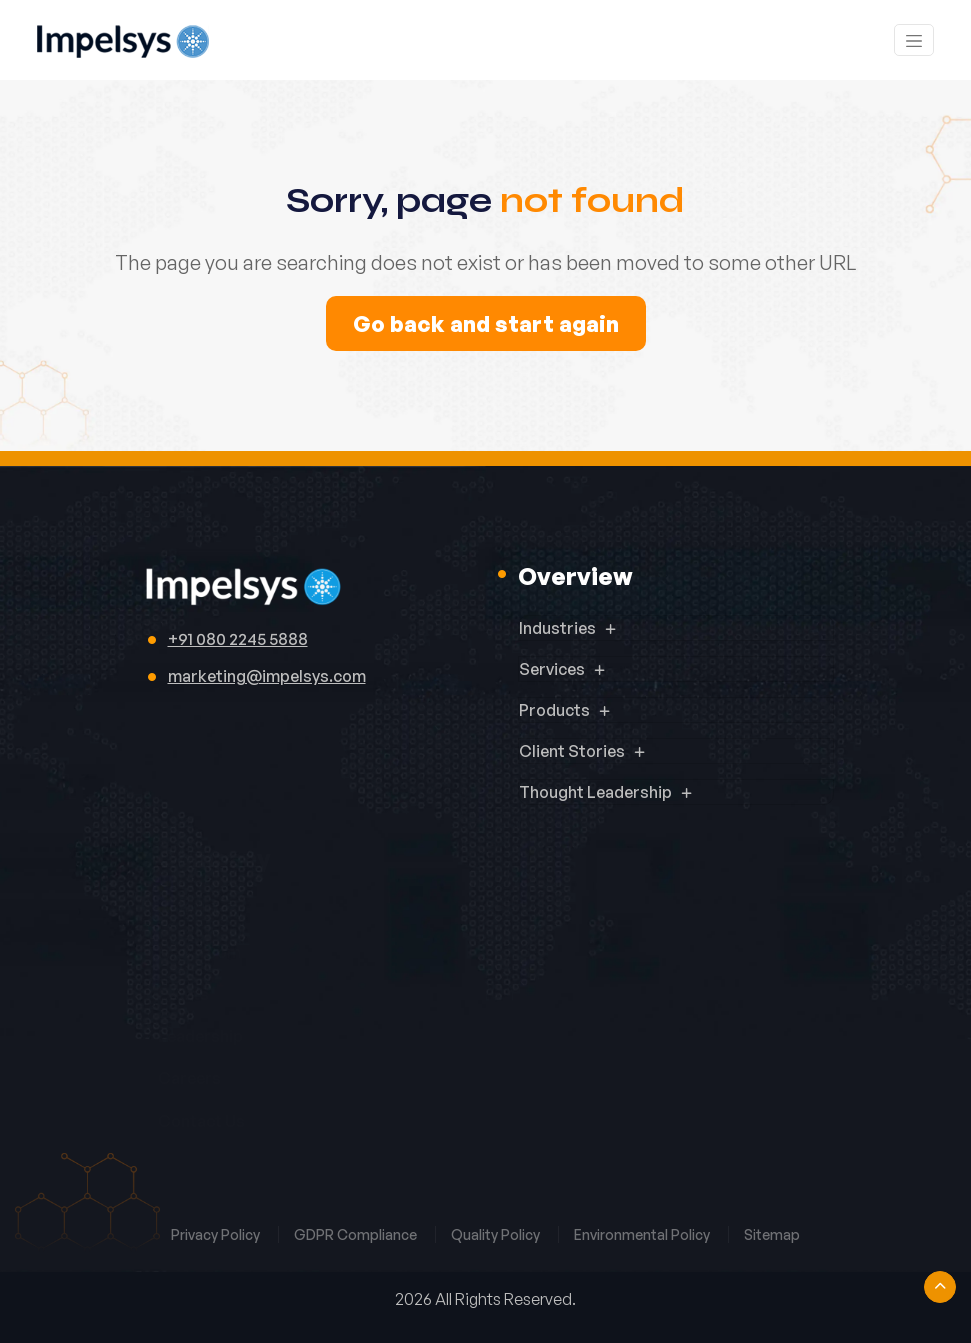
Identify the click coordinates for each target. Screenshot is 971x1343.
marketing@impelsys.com (267, 676)
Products (554, 710)
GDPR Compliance (357, 1234)
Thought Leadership (595, 792)
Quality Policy (497, 1234)
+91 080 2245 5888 (238, 639)
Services (552, 669)
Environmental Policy (643, 1234)
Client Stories (572, 751)
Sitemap (772, 1234)
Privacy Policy (217, 1234)
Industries (557, 628)
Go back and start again (486, 323)
